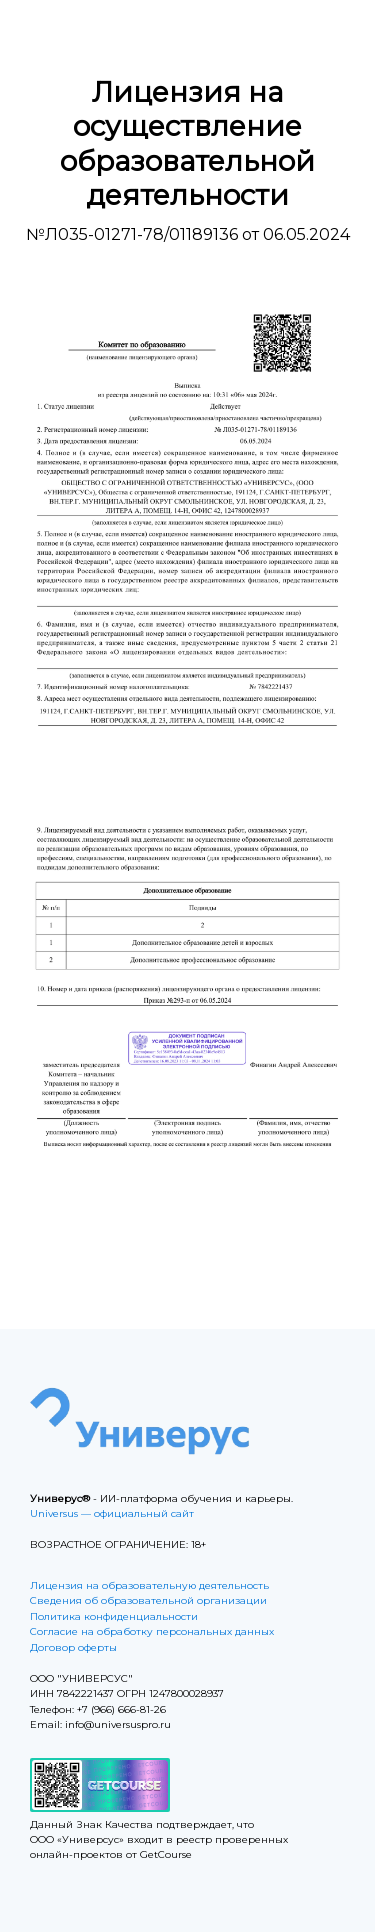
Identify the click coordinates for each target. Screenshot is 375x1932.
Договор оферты (73, 1647)
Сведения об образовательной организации (148, 1600)
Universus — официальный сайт (112, 1513)
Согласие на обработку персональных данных (152, 1631)
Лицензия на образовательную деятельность (149, 1585)
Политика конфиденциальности (114, 1616)
